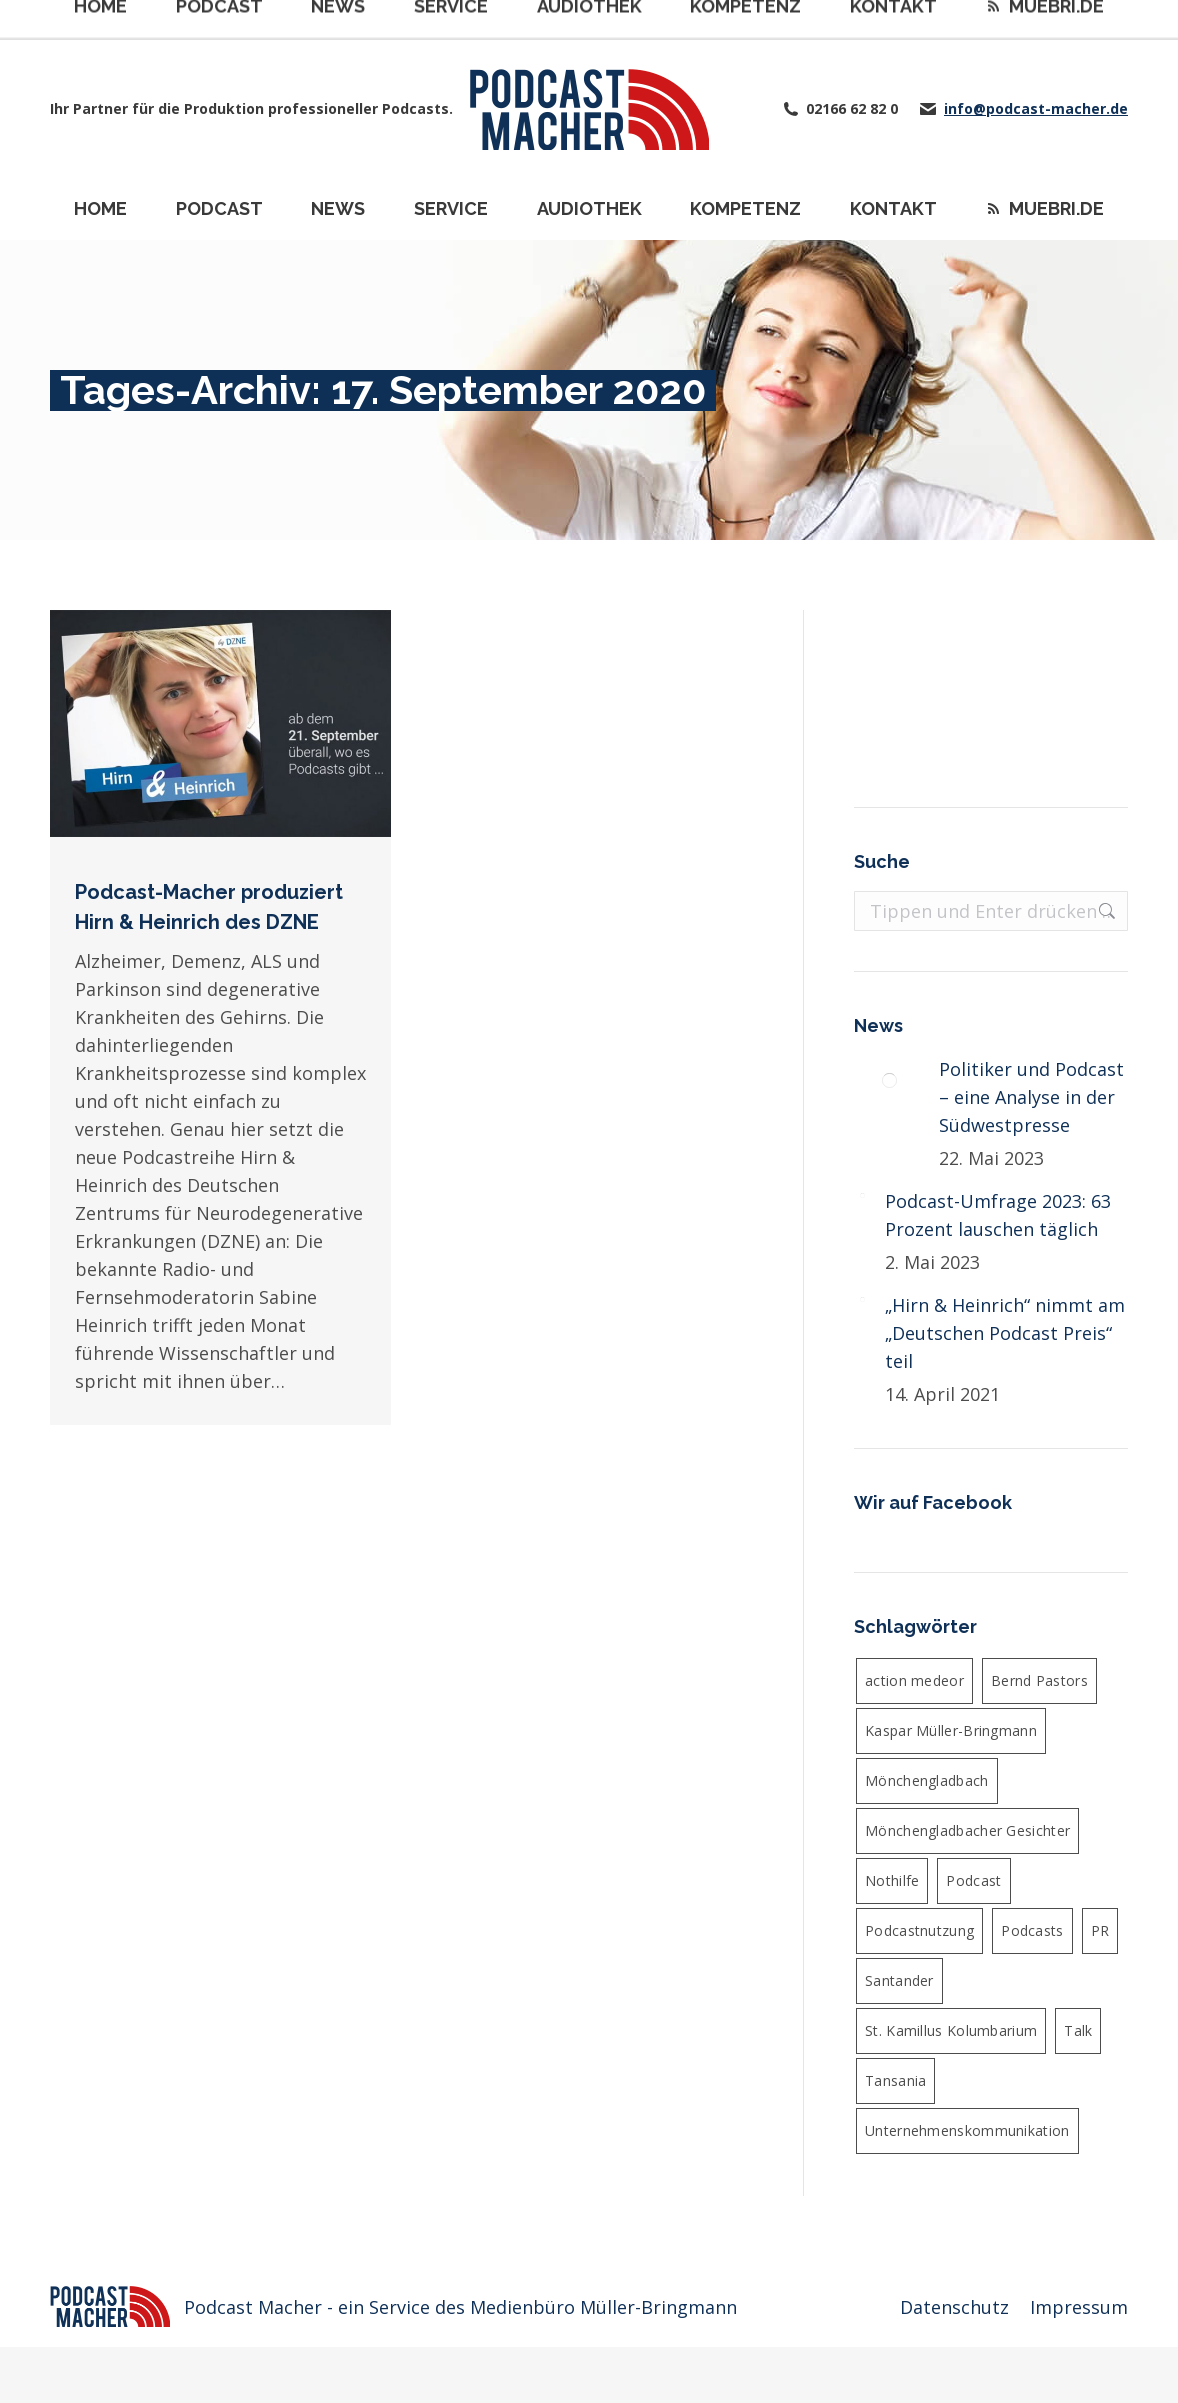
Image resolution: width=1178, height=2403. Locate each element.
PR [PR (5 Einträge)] (1100, 1930)
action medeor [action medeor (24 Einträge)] (914, 1680)
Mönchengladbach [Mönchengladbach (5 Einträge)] (927, 1780)
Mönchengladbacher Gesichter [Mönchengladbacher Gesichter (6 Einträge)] (967, 1830)
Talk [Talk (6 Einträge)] (1078, 2030)
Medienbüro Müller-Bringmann (603, 2307)
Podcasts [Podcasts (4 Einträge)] (1032, 1930)
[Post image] (889, 1080)
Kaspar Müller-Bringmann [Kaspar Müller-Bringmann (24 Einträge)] (951, 1730)
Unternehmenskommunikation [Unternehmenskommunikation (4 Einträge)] (967, 2130)
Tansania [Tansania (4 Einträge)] (895, 2080)
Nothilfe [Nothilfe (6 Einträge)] (892, 1880)
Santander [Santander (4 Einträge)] (899, 1980)
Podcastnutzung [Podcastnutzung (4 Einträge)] (919, 1930)
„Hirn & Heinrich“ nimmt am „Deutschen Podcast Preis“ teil (1005, 1333)
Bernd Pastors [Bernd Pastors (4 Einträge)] (1039, 1680)
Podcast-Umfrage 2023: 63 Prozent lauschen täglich (998, 1215)
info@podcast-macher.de (1036, 109)
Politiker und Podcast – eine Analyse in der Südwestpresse (1031, 1097)
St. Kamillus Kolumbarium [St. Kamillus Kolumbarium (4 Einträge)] (951, 2030)
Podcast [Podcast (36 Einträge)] (973, 1880)
